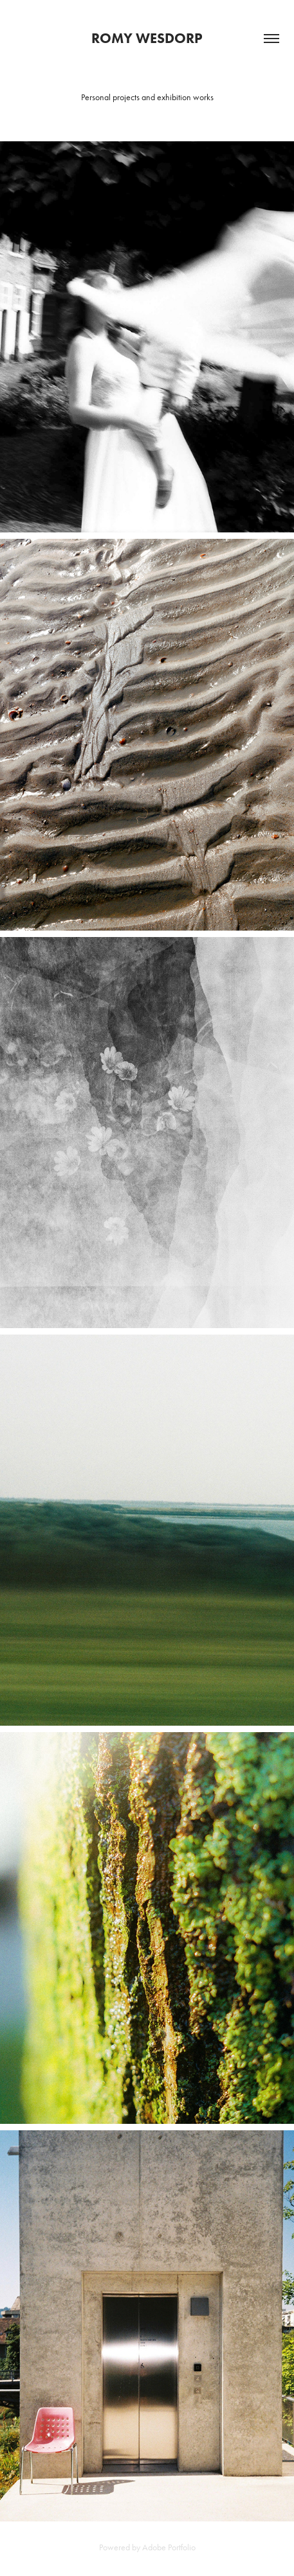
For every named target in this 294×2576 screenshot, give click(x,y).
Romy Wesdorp (147, 38)
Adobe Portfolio (169, 2547)
